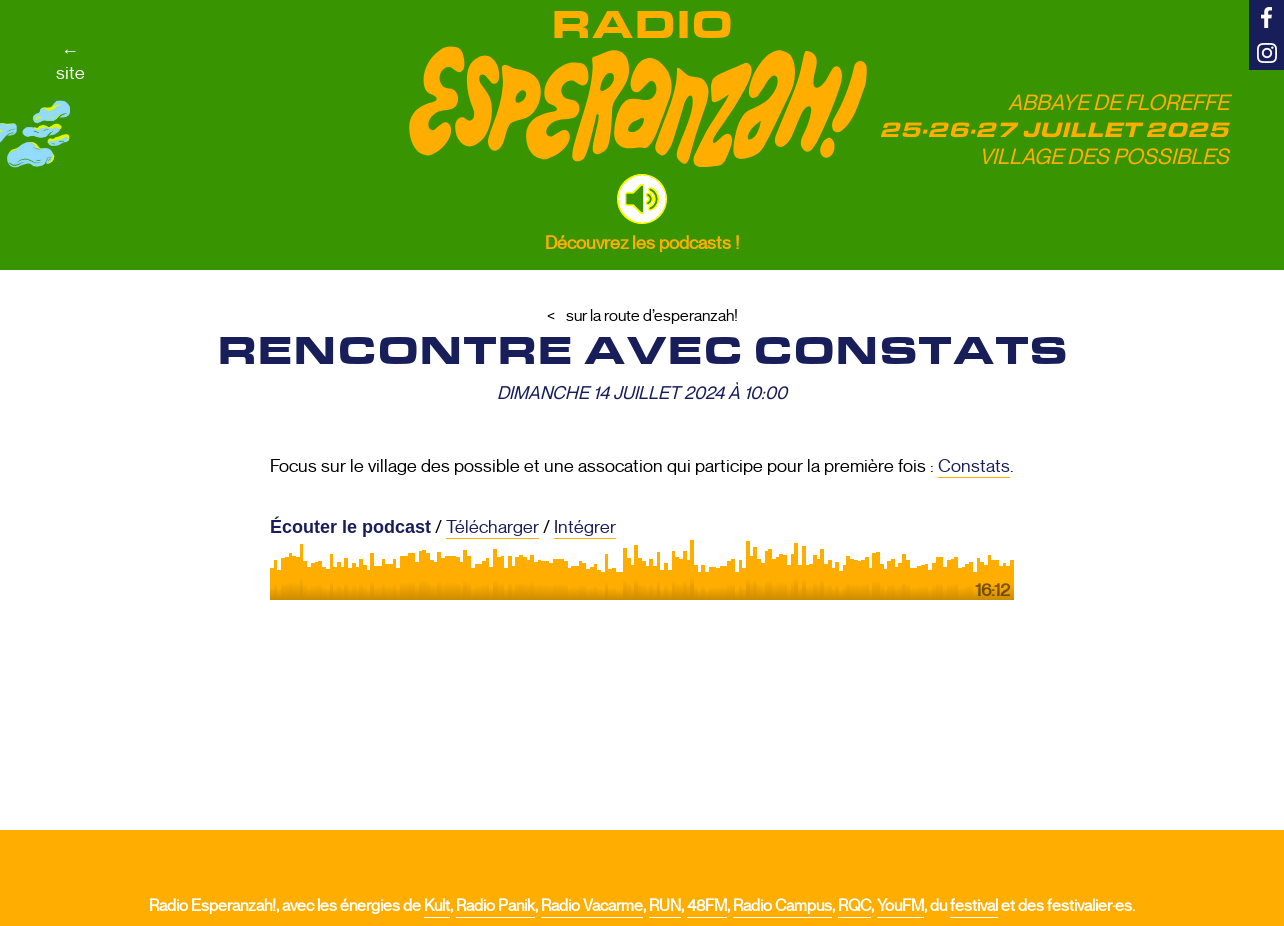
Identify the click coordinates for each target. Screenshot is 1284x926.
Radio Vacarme (592, 906)
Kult (437, 906)
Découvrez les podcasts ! (642, 243)
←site (70, 62)
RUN (665, 906)
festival (974, 906)
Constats (974, 466)
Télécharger (492, 527)
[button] (642, 199)
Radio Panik (495, 906)
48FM (707, 906)
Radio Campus (782, 906)
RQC (854, 906)
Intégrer (585, 527)
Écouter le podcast (350, 527)
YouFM (900, 906)
